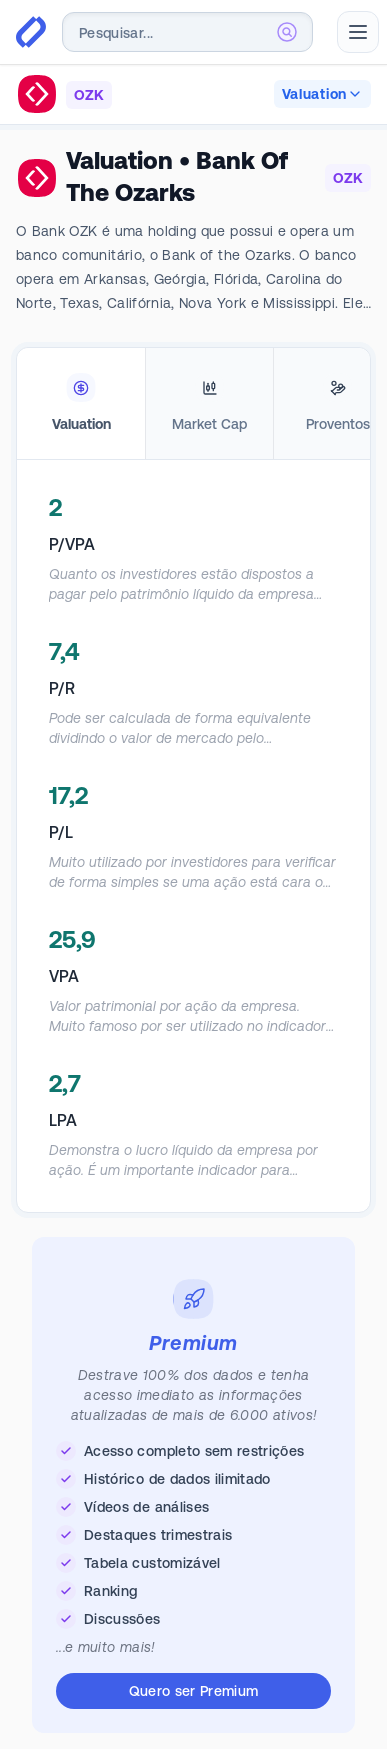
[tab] (81, 404)
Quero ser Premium (194, 1691)
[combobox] (187, 32)
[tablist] (193, 404)
